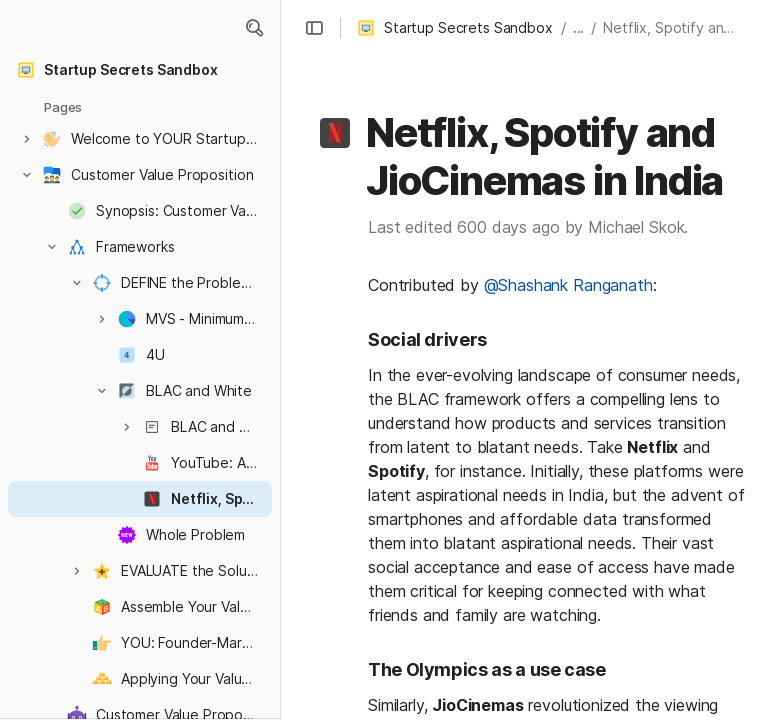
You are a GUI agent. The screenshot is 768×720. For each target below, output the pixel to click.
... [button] (579, 27)
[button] (254, 28)
